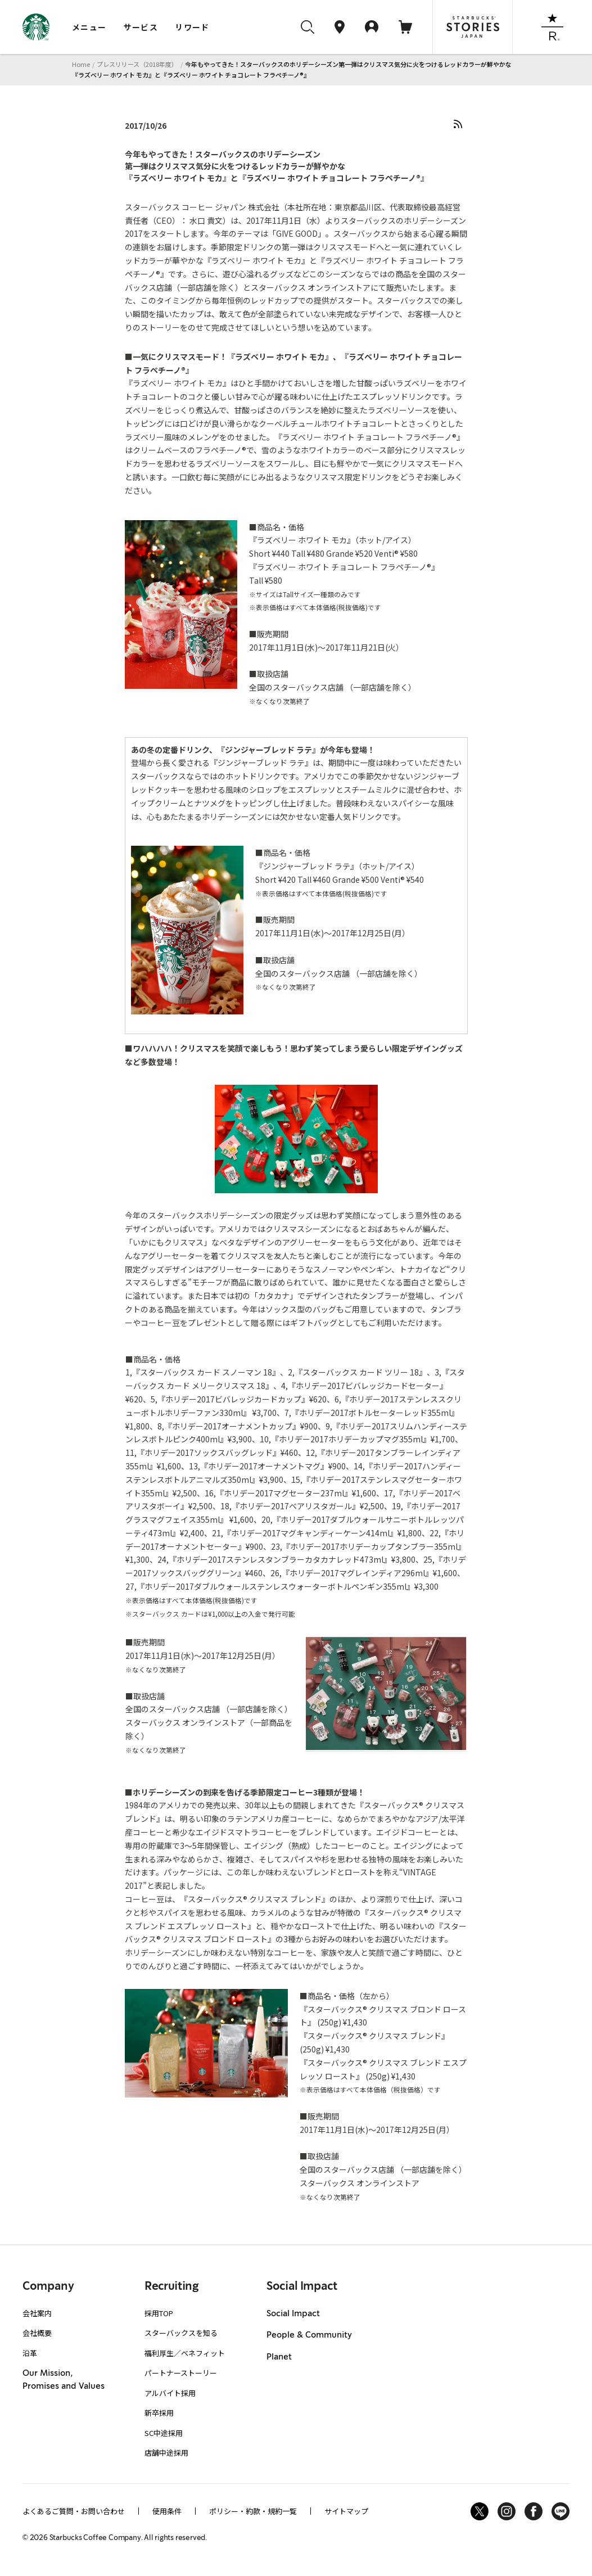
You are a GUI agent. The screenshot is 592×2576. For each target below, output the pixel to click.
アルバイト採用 (170, 2393)
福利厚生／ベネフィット (184, 2353)
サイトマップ (346, 2511)
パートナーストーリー (180, 2372)
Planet (279, 2357)
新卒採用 (159, 2412)
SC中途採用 (163, 2433)
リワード (192, 27)
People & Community (309, 2335)
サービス (141, 27)
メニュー (89, 27)
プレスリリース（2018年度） (137, 64)
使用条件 (167, 2511)
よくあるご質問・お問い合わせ (73, 2511)
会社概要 (37, 2332)
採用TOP (158, 2313)
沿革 (29, 2353)
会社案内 (37, 2313)
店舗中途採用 (166, 2452)
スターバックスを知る (181, 2332)
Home (81, 64)
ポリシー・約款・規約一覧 (253, 2511)
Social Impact (293, 2314)
